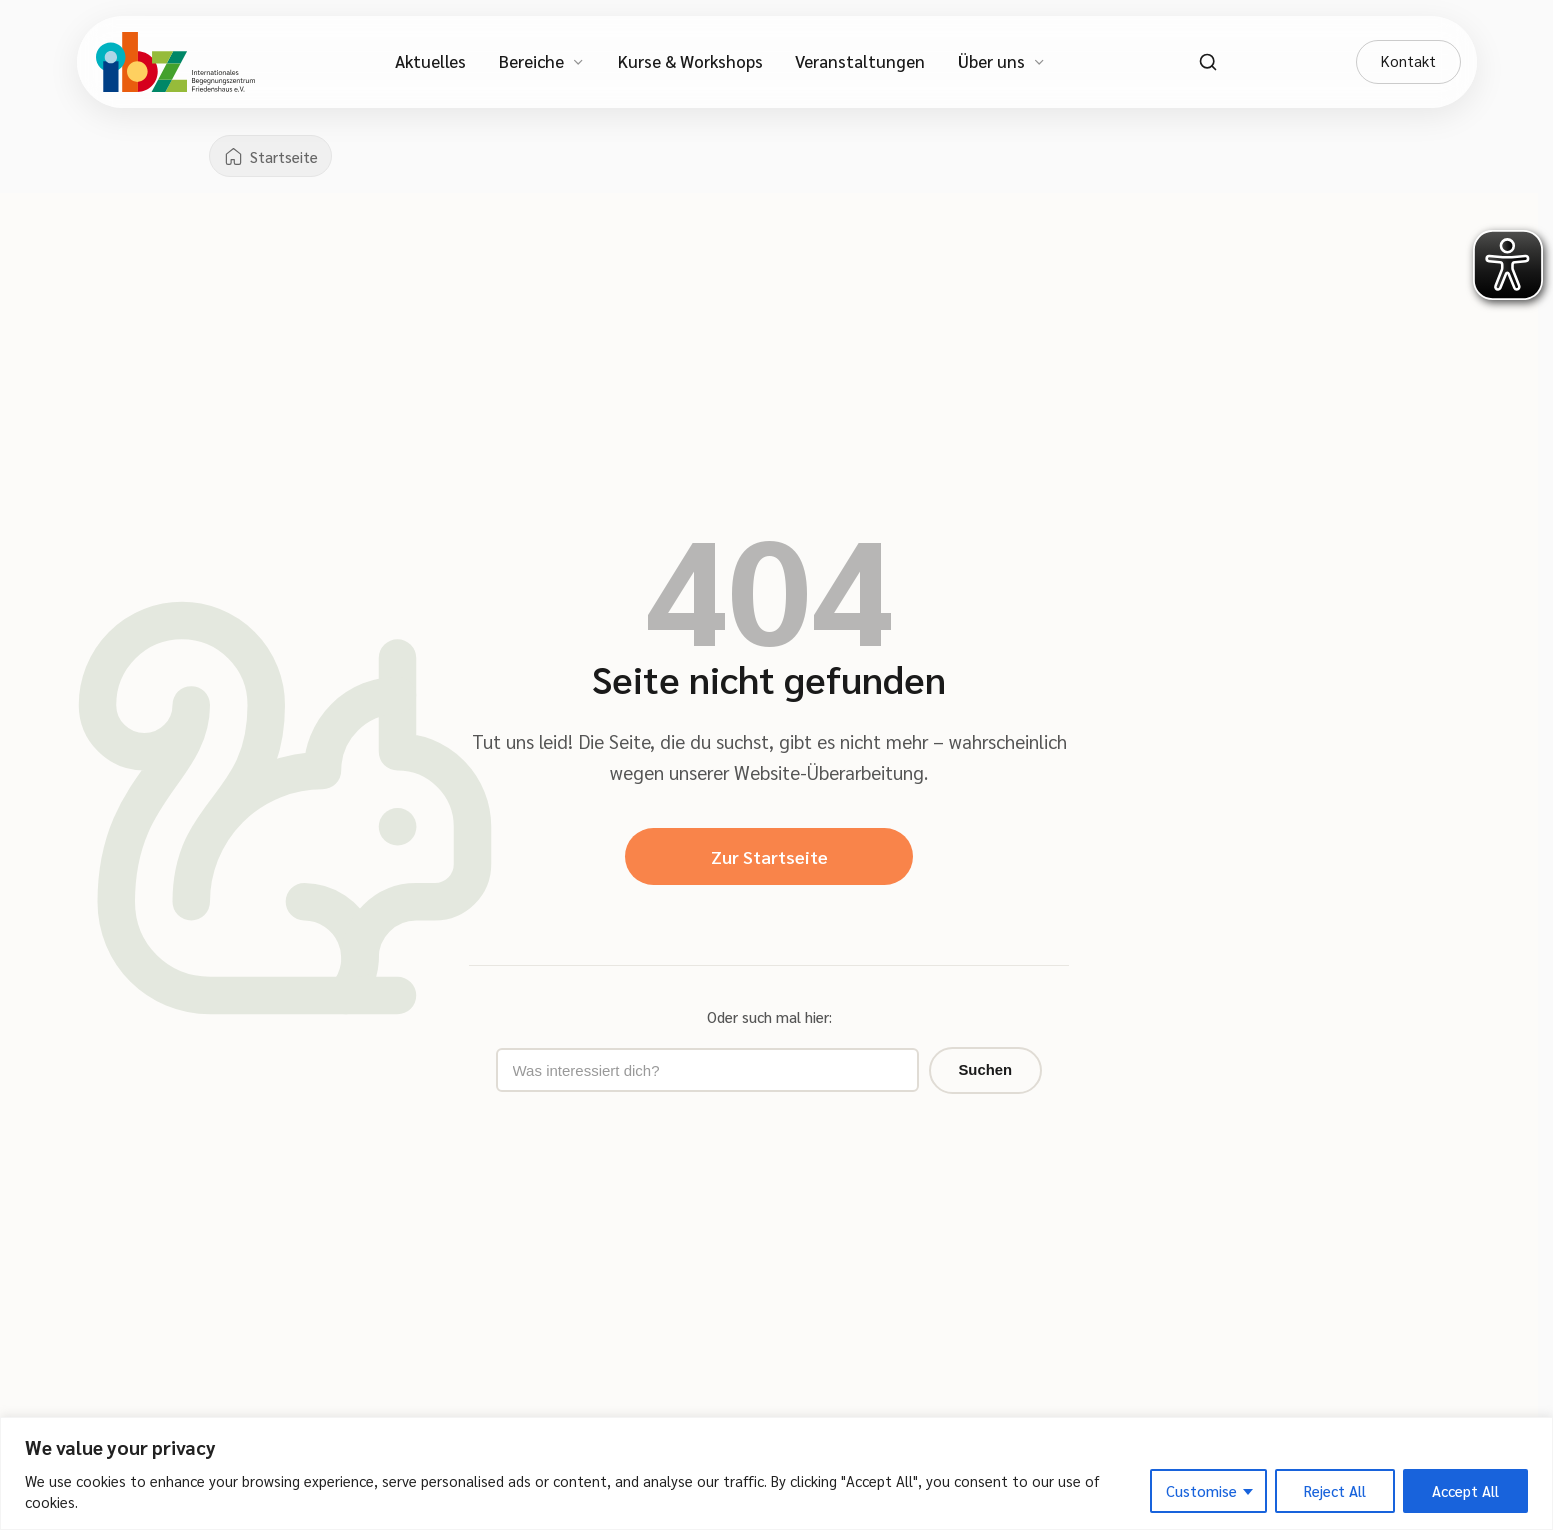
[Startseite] (272, 156)
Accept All (1465, 1490)
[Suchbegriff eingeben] (706, 1073)
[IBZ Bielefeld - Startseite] (175, 62)
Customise (1201, 1490)
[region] (776, 1473)
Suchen (924, 1073)
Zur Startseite (769, 857)
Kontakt (1407, 61)
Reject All (1335, 1490)
